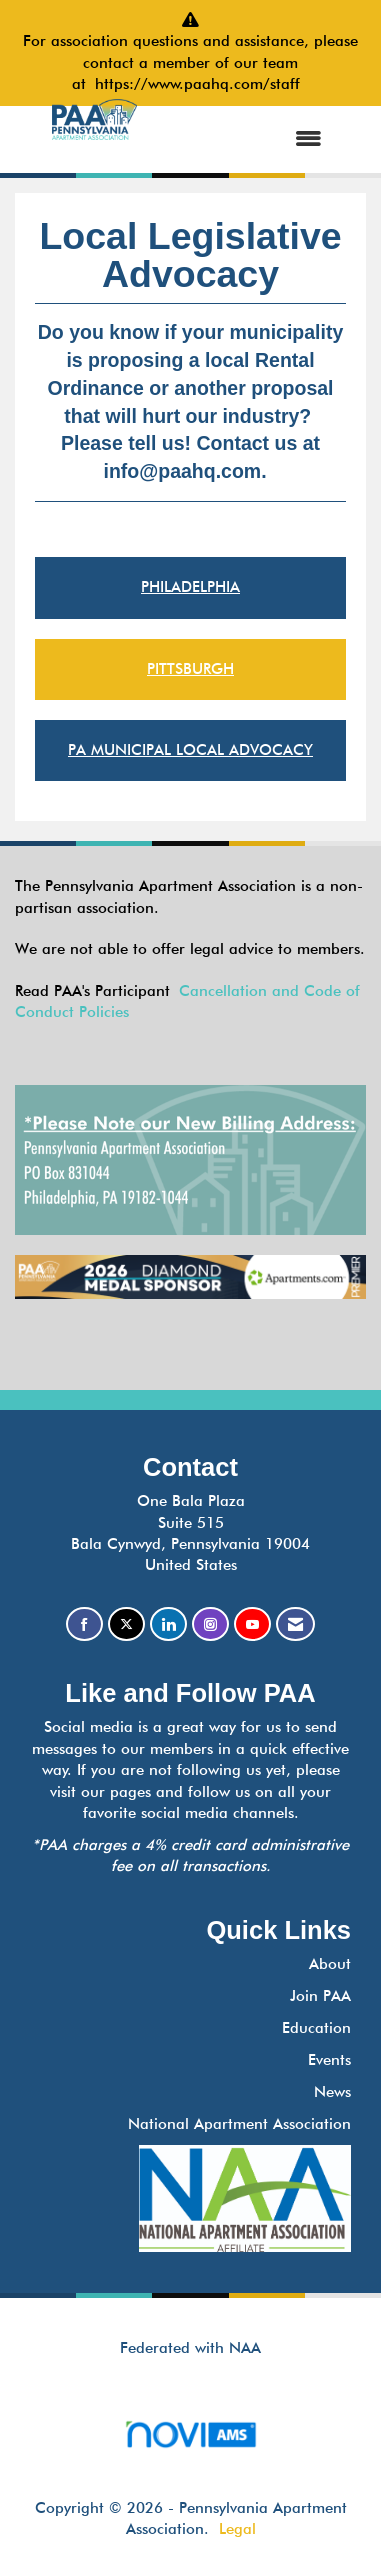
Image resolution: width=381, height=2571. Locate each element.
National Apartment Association (239, 2124)
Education (316, 2028)
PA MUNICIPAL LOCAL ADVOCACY (190, 750)
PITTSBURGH (190, 669)
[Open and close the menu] (248, 139)
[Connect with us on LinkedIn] (168, 1624)
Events (329, 2060)
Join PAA (320, 1996)
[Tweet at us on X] (126, 1624)
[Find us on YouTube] (252, 1624)
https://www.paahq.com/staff (202, 84)
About (330, 1964)
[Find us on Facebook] (84, 1624)
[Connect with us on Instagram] (210, 1624)
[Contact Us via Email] (295, 1624)
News (332, 2092)
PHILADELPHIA (190, 587)
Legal (237, 2529)
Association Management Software (190, 2440)
